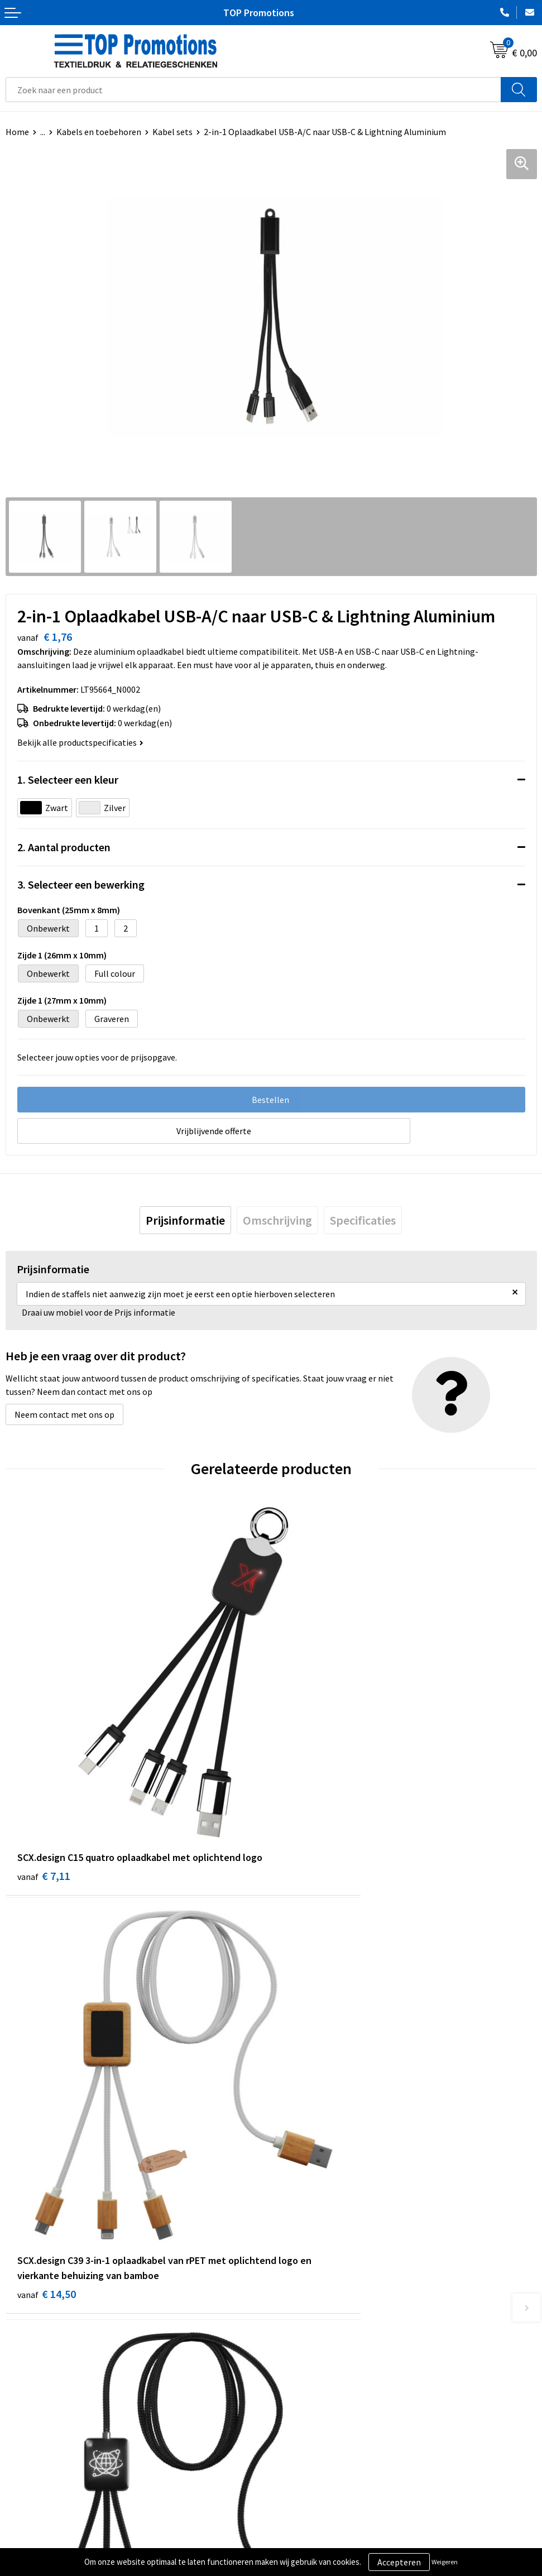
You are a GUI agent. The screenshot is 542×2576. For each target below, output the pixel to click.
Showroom (297, 2524)
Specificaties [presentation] (363, 1220)
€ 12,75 (46, 2132)
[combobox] (253, 89)
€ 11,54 (312, 2117)
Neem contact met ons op (64, 1414)
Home (17, 131)
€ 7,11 (43, 1800)
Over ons (293, 2329)
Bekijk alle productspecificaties (80, 742)
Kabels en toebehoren (98, 131)
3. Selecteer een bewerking (81, 884)
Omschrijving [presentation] (277, 1220)
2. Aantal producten (64, 847)
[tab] (185, 1220)
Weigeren (444, 2562)
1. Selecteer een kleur (67, 779)
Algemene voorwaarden (51, 2524)
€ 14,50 (312, 1800)
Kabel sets (172, 131)
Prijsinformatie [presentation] (185, 1220)
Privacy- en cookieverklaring (59, 2540)
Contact (292, 2346)
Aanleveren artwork (314, 2540)
